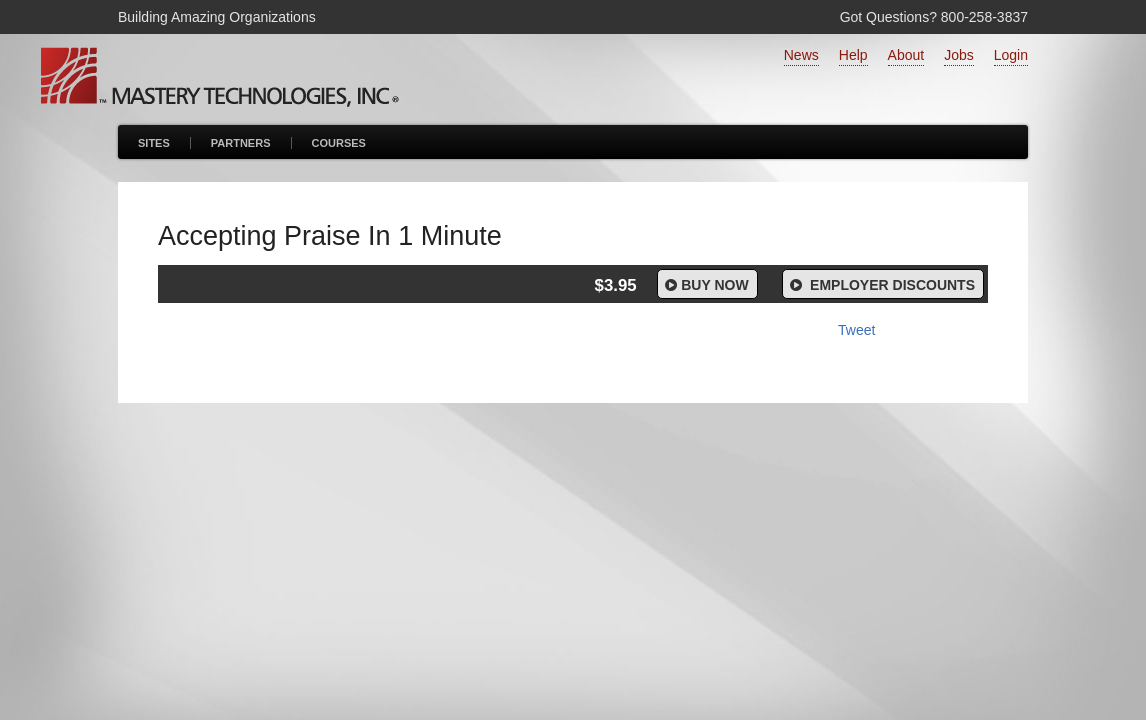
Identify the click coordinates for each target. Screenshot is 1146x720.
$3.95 (616, 285)
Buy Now (705, 285)
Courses (339, 143)
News (801, 55)
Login (1011, 55)
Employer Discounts (881, 285)
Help (853, 55)
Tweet (856, 330)
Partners (241, 143)
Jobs (959, 55)
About (906, 55)
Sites (154, 143)
